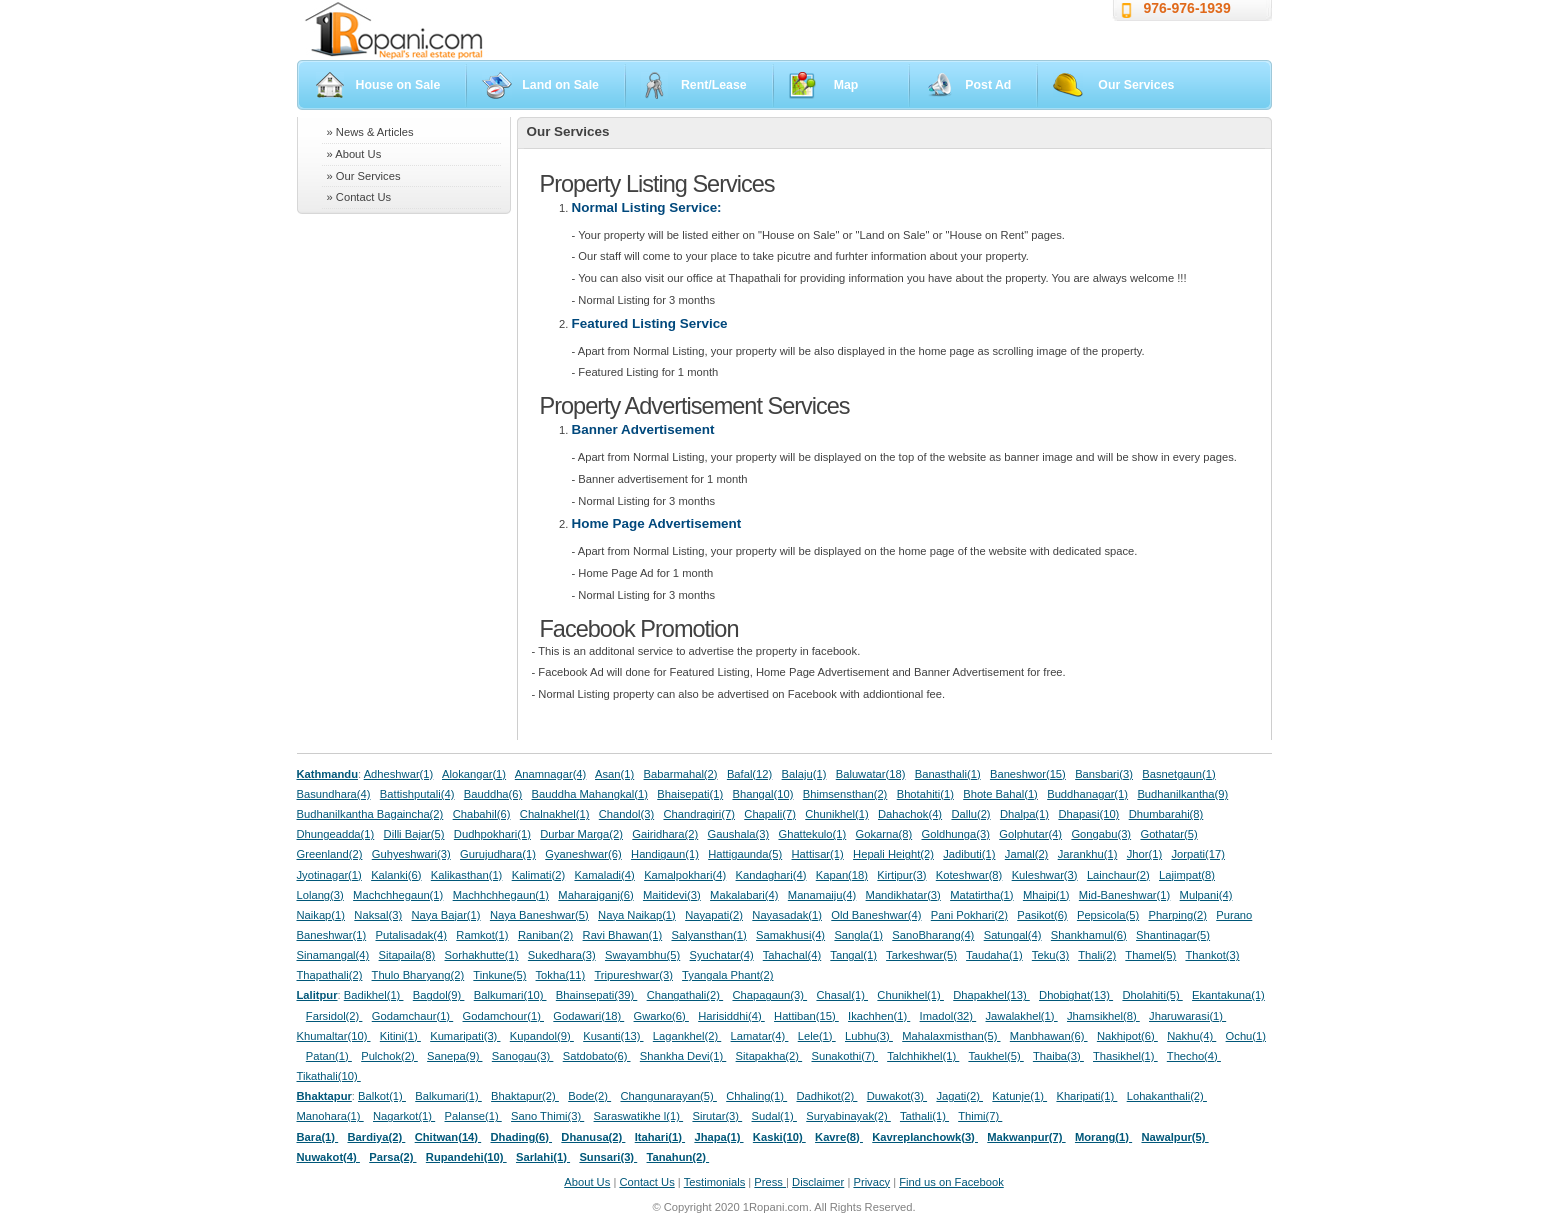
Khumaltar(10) (334, 1036)
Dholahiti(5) (1152, 995)
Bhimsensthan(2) (845, 794)
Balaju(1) (804, 774)
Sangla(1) (858, 935)
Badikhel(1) (374, 995)
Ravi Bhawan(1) (623, 935)
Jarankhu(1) (1088, 854)
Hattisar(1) (818, 854)
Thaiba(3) (1058, 1056)
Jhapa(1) (718, 1137)
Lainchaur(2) (1118, 875)
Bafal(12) (749, 774)
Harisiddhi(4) (731, 1016)
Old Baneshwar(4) (876, 915)
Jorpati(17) (1197, 854)
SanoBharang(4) (933, 935)
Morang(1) (1103, 1137)
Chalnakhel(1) (555, 814)
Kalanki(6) (396, 875)
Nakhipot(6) (1127, 1036)
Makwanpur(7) (1026, 1137)
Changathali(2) (685, 995)
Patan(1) (329, 1056)
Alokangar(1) (474, 774)
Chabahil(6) (482, 814)
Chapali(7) (770, 814)
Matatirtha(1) (981, 895)
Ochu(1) (1246, 1036)
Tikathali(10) (329, 1076)
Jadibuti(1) (969, 854)
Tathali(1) (924, 1116)
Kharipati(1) (1086, 1096)
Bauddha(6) (493, 794)
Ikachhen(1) (879, 1016)
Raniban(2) (545, 935)
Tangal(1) (853, 955)
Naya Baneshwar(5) (539, 915)
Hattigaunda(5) (745, 854)
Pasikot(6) (1042, 915)
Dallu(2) (970, 814)
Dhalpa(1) (1024, 814)
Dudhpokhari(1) (492, 834)
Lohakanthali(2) (1167, 1096)
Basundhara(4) (334, 794)
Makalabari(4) (744, 895)
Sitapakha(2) (769, 1056)
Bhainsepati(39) (596, 995)
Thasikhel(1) (1125, 1056)
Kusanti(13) (613, 1036)
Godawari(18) (588, 1016)
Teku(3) (1050, 955)
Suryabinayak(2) (848, 1116)
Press (770, 1182)
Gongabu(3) (1101, 834)
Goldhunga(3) (956, 834)
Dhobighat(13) (1076, 995)
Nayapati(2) (714, 915)
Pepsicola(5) (1108, 915)
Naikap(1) (321, 915)
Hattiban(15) (806, 1016)
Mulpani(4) (1206, 895)
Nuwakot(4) (328, 1157)
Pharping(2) (1177, 915)
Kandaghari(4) (771, 875)
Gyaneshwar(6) (583, 854)
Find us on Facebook (951, 1182)
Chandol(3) (626, 814)
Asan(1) (614, 774)
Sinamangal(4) (333, 955)
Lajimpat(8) (1187, 875)
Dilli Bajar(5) (414, 834)
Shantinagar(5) (1173, 935)
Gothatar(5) (1168, 834)
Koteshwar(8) (969, 875)
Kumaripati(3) (465, 1036)
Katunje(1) (1019, 1096)
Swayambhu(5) (642, 955)
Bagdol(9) (439, 995)
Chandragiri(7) (699, 814)
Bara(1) (318, 1137)
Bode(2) (589, 1096)
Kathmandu (328, 774)
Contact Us (646, 1182)
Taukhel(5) (995, 1056)
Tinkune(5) (499, 975)
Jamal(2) (1027, 854)
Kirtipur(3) (901, 875)
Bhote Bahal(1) (1000, 794)
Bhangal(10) (762, 794)
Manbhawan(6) (1049, 1036)
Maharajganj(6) (595, 895)
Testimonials (715, 1182)
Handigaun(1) (665, 854)
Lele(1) (817, 1036)
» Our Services (364, 176)
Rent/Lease (714, 85)
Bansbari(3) (1104, 774)
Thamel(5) (1150, 955)
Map (846, 85)
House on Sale (398, 85)
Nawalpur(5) (1174, 1137)
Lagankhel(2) (687, 1036)
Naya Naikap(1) (637, 915)
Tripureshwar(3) (633, 975)
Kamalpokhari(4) (685, 875)
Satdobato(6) (597, 1056)
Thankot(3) (1212, 955)
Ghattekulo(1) (812, 834)
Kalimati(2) (538, 875)
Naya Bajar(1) (446, 915)
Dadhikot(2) (826, 1096)
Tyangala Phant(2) (727, 975)
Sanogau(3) (523, 1056)
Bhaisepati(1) (690, 794)
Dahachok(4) (910, 814)
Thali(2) (1097, 955)
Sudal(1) (774, 1116)
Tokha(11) (561, 975)
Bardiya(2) (377, 1137)
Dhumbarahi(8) (1166, 814)
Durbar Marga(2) (581, 834)
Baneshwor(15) (1028, 774)
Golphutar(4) (1030, 834)
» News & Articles (370, 132)
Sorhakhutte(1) (482, 955)
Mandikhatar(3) (903, 895)
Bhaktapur (324, 1096)
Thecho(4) (1194, 1056)
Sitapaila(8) (407, 955)
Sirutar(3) (717, 1116)
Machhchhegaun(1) (501, 895)
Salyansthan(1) (708, 935)
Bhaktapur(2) (525, 1096)
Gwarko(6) (661, 1016)
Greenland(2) (330, 854)
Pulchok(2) (389, 1056)
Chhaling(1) (756, 1096)
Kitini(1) (400, 1036)
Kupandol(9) (542, 1036)
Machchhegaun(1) (398, 895)
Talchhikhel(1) (923, 1056)
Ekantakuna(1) (1228, 995)
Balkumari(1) (448, 1096)
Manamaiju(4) (822, 895)
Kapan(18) (842, 875)
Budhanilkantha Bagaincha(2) (370, 814)
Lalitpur (317, 995)
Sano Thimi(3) (547, 1116)
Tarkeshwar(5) (921, 955)
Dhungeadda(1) (336, 834)
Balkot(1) (382, 1096)
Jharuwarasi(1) (1187, 1016)
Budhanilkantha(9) (1182, 794)
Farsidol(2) (334, 1016)
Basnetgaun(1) (1178, 774)
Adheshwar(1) (399, 774)
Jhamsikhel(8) (1103, 1016)
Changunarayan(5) (668, 1096)
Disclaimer (818, 1182)
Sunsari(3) (608, 1157)
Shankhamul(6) (1089, 935)
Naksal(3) (378, 915)
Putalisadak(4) (411, 935)
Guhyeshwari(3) (411, 854)
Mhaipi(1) (1046, 895)
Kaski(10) (779, 1137)
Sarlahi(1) (543, 1157)
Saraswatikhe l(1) (639, 1116)
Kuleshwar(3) (1045, 875)
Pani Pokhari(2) (969, 915)
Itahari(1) (660, 1137)
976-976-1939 (1187, 8)
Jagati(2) (959, 1096)
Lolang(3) (320, 895)
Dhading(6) (522, 1137)
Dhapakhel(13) (991, 995)
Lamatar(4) (760, 1036)
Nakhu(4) (1191, 1036)
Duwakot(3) (897, 1096)
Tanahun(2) (678, 1157)
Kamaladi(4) (604, 875)
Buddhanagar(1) (1087, 794)
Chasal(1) (842, 995)
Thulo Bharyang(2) (418, 975)
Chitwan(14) (448, 1137)
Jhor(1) (1144, 854)
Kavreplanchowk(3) (925, 1137)
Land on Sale (560, 85)
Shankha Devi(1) (683, 1056)
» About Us (354, 154)
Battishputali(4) (417, 794)
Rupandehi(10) (466, 1157)
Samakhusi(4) (790, 935)
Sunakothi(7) (844, 1056)
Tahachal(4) (792, 955)
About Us (587, 1182)
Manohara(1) (330, 1116)
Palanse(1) (473, 1116)
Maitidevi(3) (672, 895)
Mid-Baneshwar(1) (1124, 895)
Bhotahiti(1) (925, 794)
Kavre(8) (839, 1137)
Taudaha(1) (994, 955)
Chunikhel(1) (836, 814)
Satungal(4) (1013, 935)
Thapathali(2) (330, 975)
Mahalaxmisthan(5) (951, 1036)
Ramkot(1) (482, 935)
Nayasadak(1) (787, 915)
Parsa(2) (392, 1157)
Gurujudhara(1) (498, 854)
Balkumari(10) (510, 995)
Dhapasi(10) (1088, 814)
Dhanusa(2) (593, 1137)
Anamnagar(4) (551, 774)
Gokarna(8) (884, 834)
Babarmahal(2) (681, 774)
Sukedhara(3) (562, 955)
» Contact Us (359, 197)
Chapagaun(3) (769, 995)
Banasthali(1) (948, 774)
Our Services (1136, 85)
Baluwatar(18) (871, 774)
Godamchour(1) (503, 1016)
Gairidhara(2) (665, 834)
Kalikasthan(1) (467, 875)
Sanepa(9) (454, 1056)
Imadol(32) (948, 1016)
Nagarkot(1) (404, 1116)
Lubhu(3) (869, 1036)
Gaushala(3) (739, 834)
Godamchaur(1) (412, 1016)
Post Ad (988, 85)
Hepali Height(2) (893, 854)
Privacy (871, 1182)
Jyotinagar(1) (329, 875)
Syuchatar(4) (722, 955)
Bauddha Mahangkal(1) (590, 794)
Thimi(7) (980, 1116)
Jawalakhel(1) (1022, 1016)
